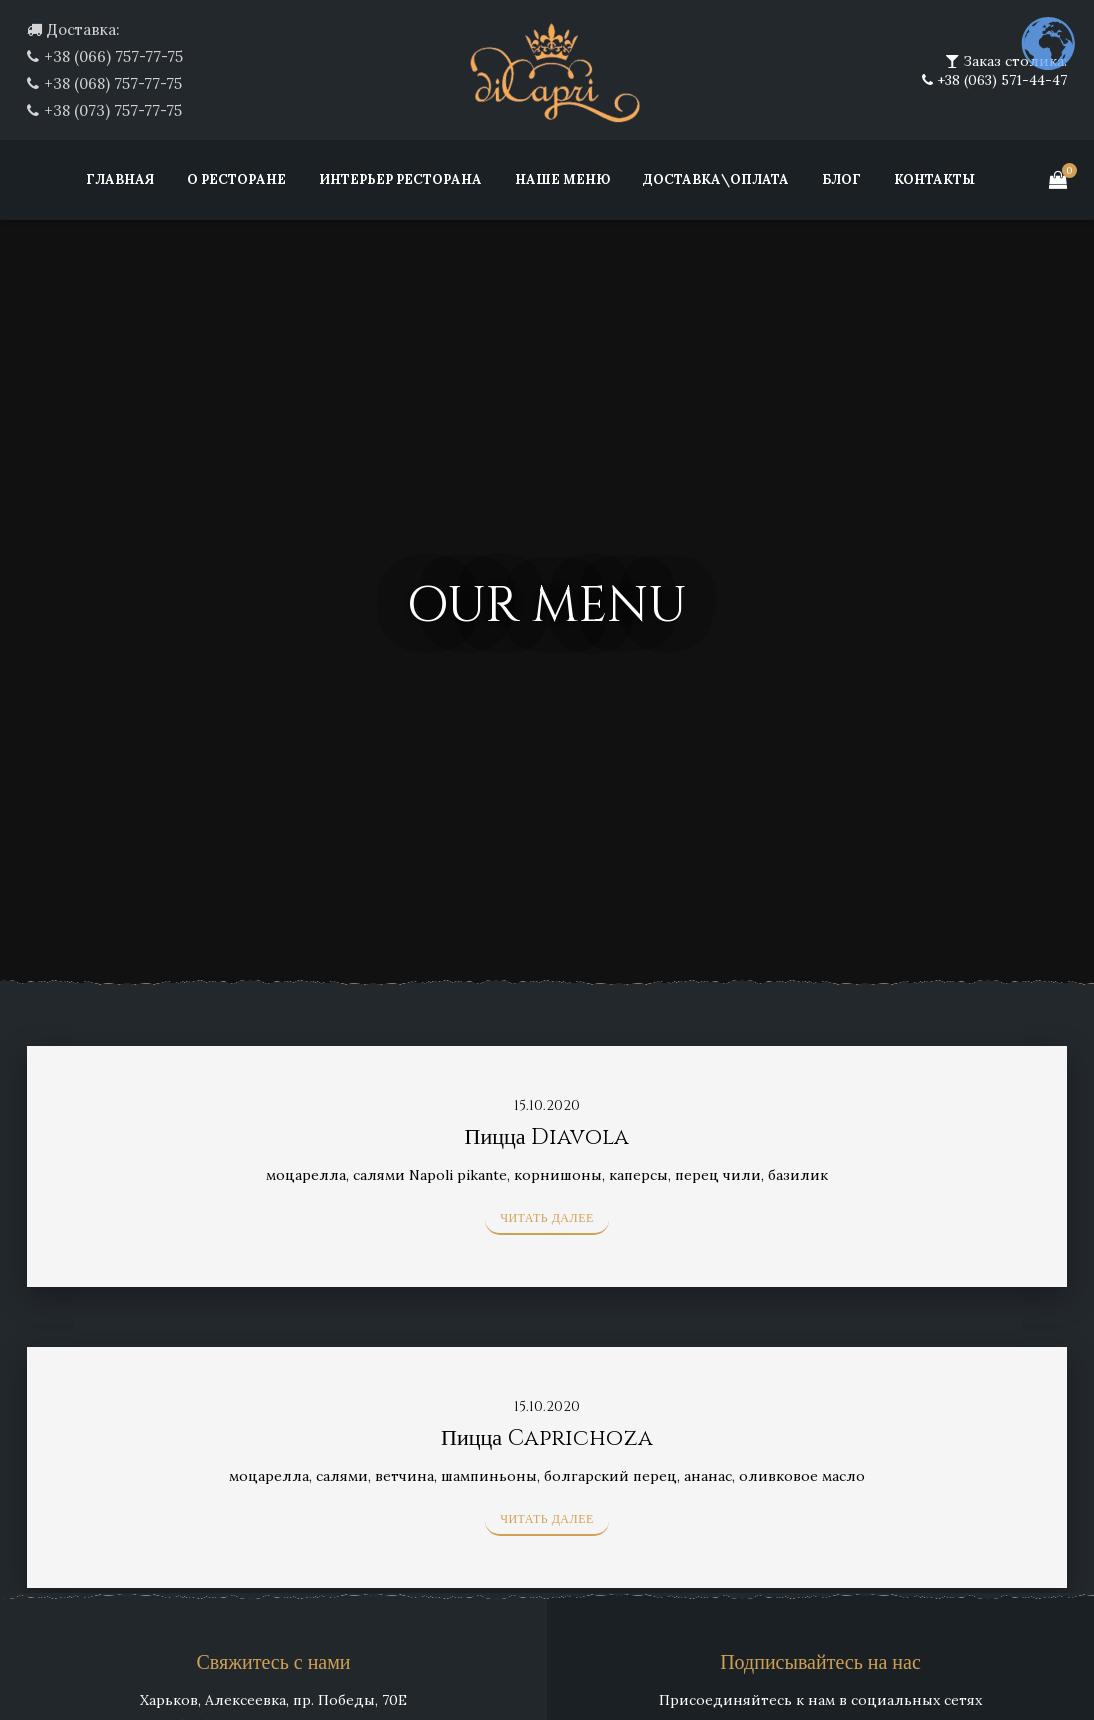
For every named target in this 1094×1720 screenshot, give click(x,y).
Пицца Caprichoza (547, 1438)
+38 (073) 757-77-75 (113, 110)
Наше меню (562, 179)
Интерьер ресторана (400, 179)
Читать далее (547, 1218)
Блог (841, 179)
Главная (120, 179)
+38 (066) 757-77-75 (113, 56)
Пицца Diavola (547, 1137)
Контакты (934, 179)
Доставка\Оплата (716, 179)
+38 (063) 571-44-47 (1000, 80)
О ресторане (236, 179)
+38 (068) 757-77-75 (113, 83)
